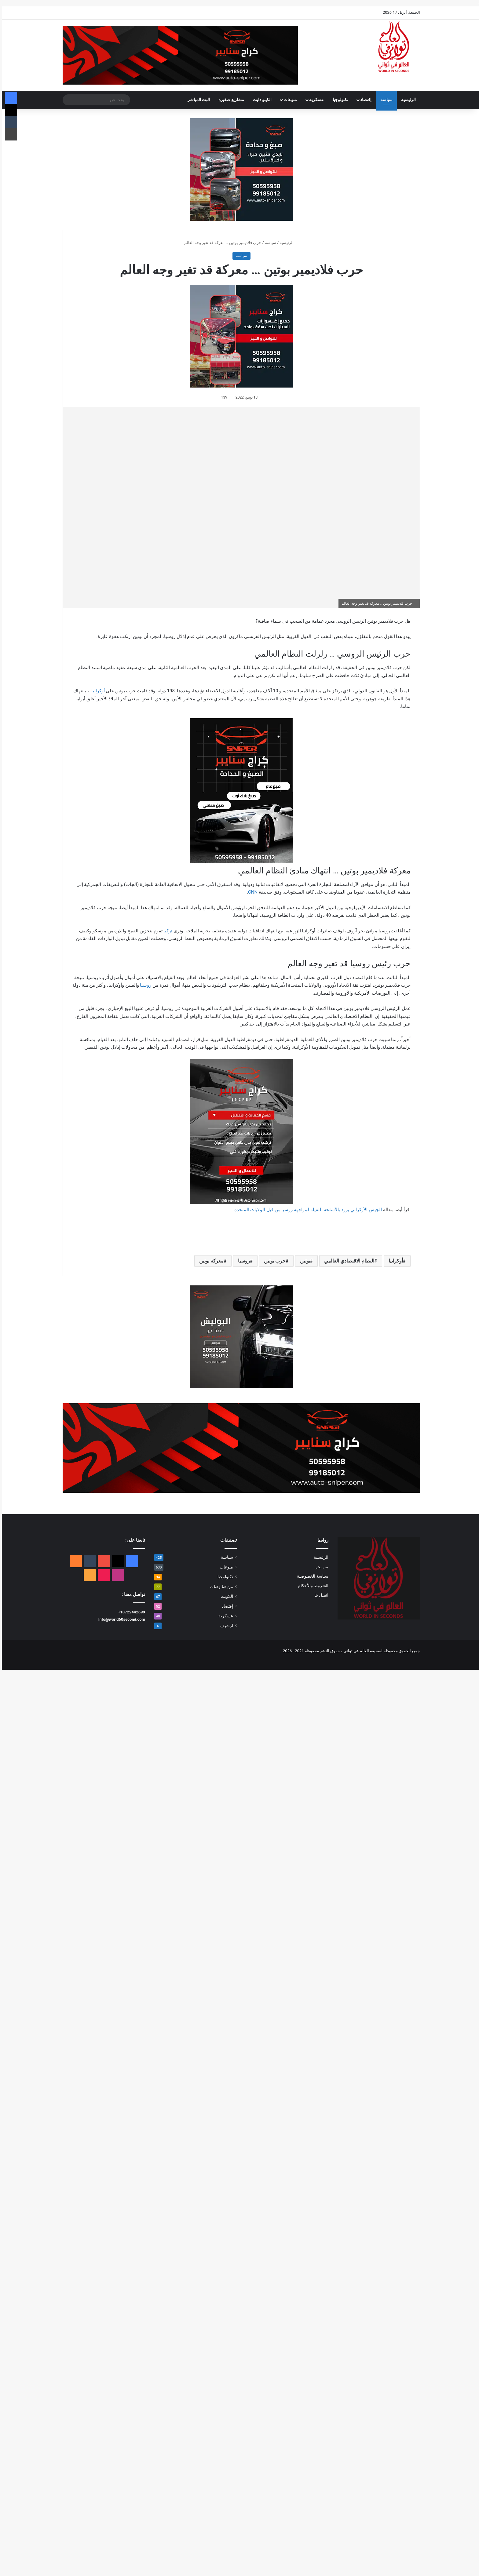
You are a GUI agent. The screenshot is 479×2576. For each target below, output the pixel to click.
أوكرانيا (96, 691)
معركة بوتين (209, 1261)
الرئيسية (406, 99)
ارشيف (224, 1625)
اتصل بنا (320, 1595)
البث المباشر (197, 99)
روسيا (143, 985)
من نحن (320, 1566)
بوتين (303, 1261)
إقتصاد (364, 99)
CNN (251, 892)
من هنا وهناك (219, 1586)
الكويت (225, 1596)
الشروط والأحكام (311, 1585)
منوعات (288, 99)
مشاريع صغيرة (229, 99)
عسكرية (314, 99)
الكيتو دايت (260, 99)
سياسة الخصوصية (311, 1576)
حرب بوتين (273, 1261)
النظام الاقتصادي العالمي (347, 1261)
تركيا (166, 931)
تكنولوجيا (338, 99)
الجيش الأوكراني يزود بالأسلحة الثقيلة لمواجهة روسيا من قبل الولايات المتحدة (306, 1209)
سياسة (384, 99)
